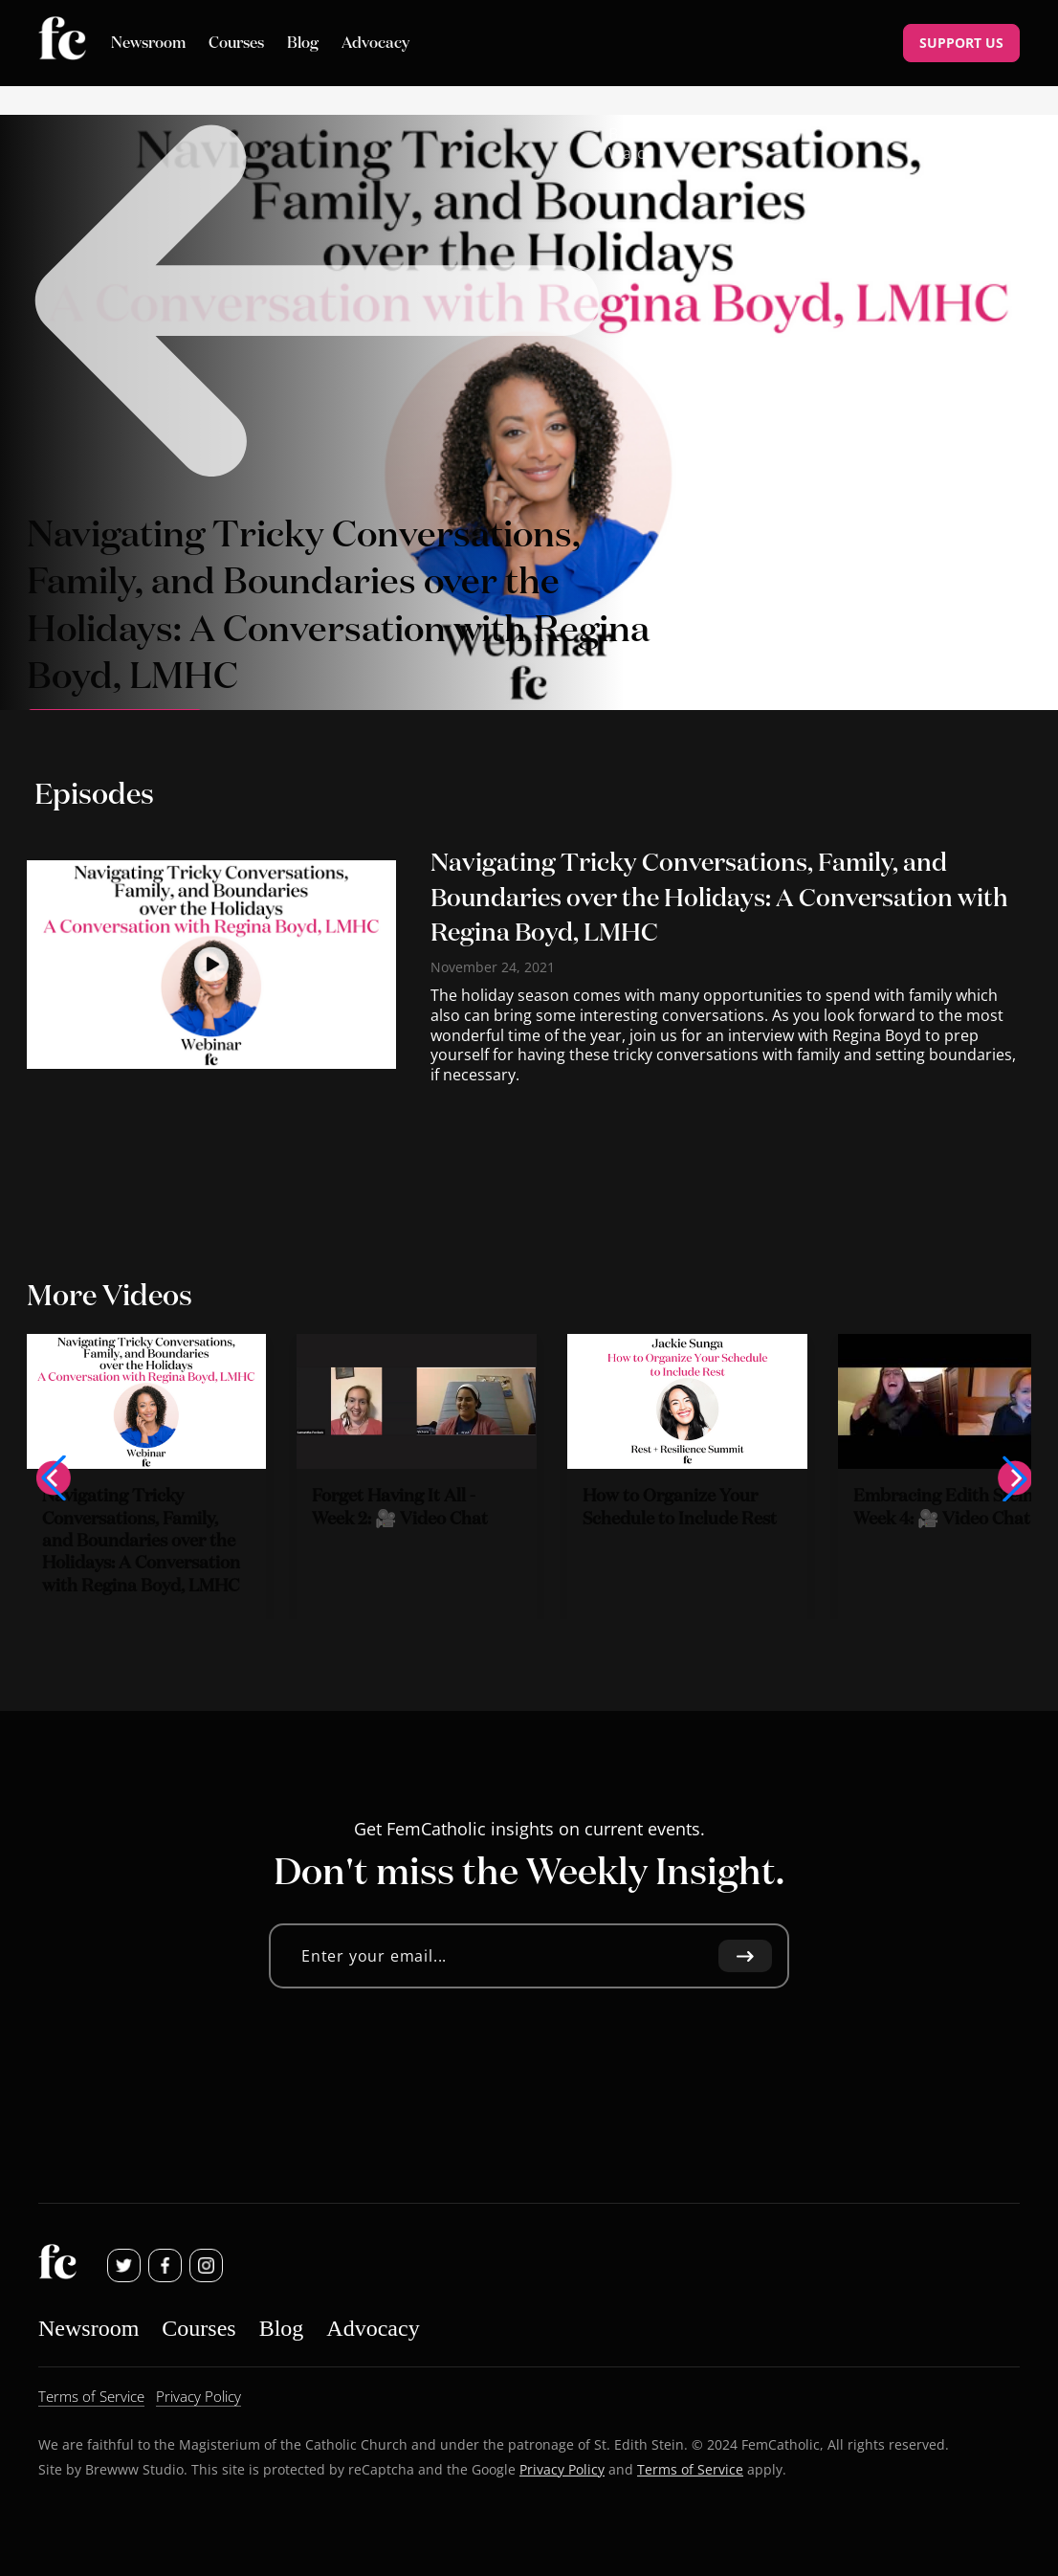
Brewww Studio (134, 2468)
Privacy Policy (562, 2468)
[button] (54, 1478)
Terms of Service (690, 2468)
